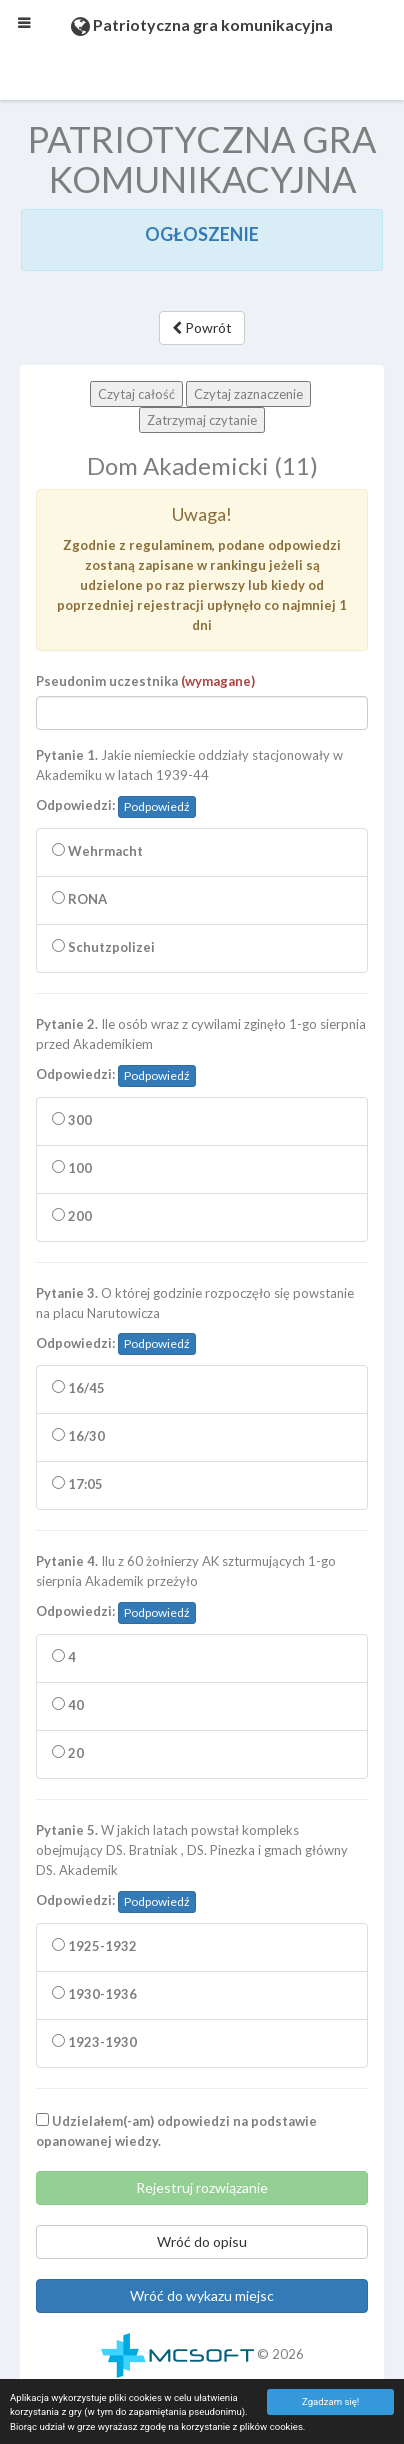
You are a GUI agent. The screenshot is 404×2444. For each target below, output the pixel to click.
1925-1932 (94, 1946)
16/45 (78, 1388)
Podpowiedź (157, 806)
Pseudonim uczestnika (145, 681)
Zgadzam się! (330, 2401)
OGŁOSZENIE (202, 234)
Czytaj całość (136, 394)
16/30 (78, 1436)
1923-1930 (94, 2042)
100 (72, 1168)
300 (72, 1120)
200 (72, 1216)
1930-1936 (94, 1994)
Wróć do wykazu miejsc (202, 2295)
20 (68, 1753)
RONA (79, 899)
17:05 (77, 1484)
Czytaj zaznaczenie (248, 394)
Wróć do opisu (202, 2241)
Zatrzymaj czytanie (202, 420)
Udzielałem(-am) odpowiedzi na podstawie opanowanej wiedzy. (176, 2131)
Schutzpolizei (103, 947)
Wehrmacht (97, 851)
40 (68, 1705)
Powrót (202, 327)
